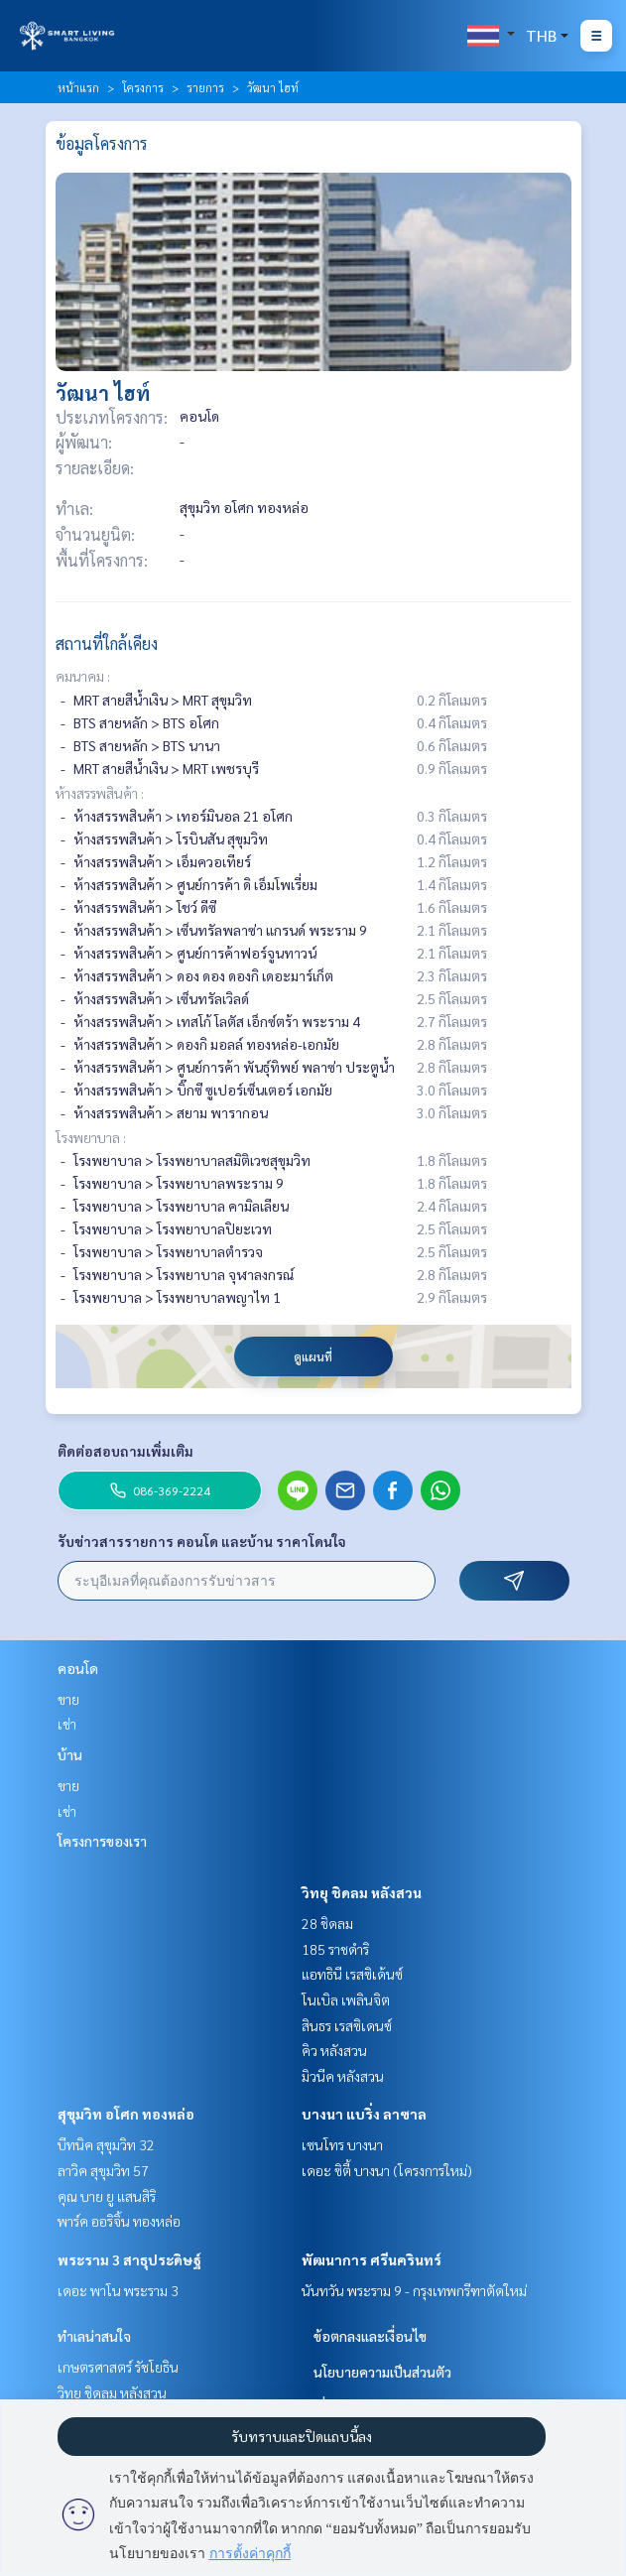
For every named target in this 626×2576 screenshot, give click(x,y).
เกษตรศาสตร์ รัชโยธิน (118, 2367)
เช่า (67, 1724)
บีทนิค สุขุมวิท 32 (106, 2144)
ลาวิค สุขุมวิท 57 (103, 2170)
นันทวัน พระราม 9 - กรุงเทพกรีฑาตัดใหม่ (414, 2290)
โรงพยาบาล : (91, 1137)
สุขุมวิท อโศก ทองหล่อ (126, 2114)
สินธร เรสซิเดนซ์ (347, 2025)
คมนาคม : (83, 676)
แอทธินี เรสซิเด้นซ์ (352, 1974)
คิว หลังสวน (334, 2050)
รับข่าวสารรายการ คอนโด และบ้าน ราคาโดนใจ (202, 1541)
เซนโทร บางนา (342, 2144)
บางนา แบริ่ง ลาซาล (364, 2114)
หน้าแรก (78, 87)
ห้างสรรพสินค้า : (100, 793)
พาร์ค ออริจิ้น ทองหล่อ (119, 2221)
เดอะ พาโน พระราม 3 (118, 2290)
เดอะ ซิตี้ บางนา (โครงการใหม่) (387, 2170)
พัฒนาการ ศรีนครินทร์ (371, 2259)
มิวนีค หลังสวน (343, 2076)
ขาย (68, 1699)
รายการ (205, 87)
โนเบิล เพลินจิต (346, 1999)
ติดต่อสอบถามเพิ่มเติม (125, 1451)
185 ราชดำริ (335, 1949)
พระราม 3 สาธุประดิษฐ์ (129, 2259)
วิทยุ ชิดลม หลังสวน (362, 1892)
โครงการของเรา (102, 1841)
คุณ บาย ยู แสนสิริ (107, 2196)
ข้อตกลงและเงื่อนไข (370, 2336)
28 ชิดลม (327, 1923)
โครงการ (143, 87)
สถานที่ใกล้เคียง (107, 643)
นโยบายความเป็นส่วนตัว (382, 2372)
